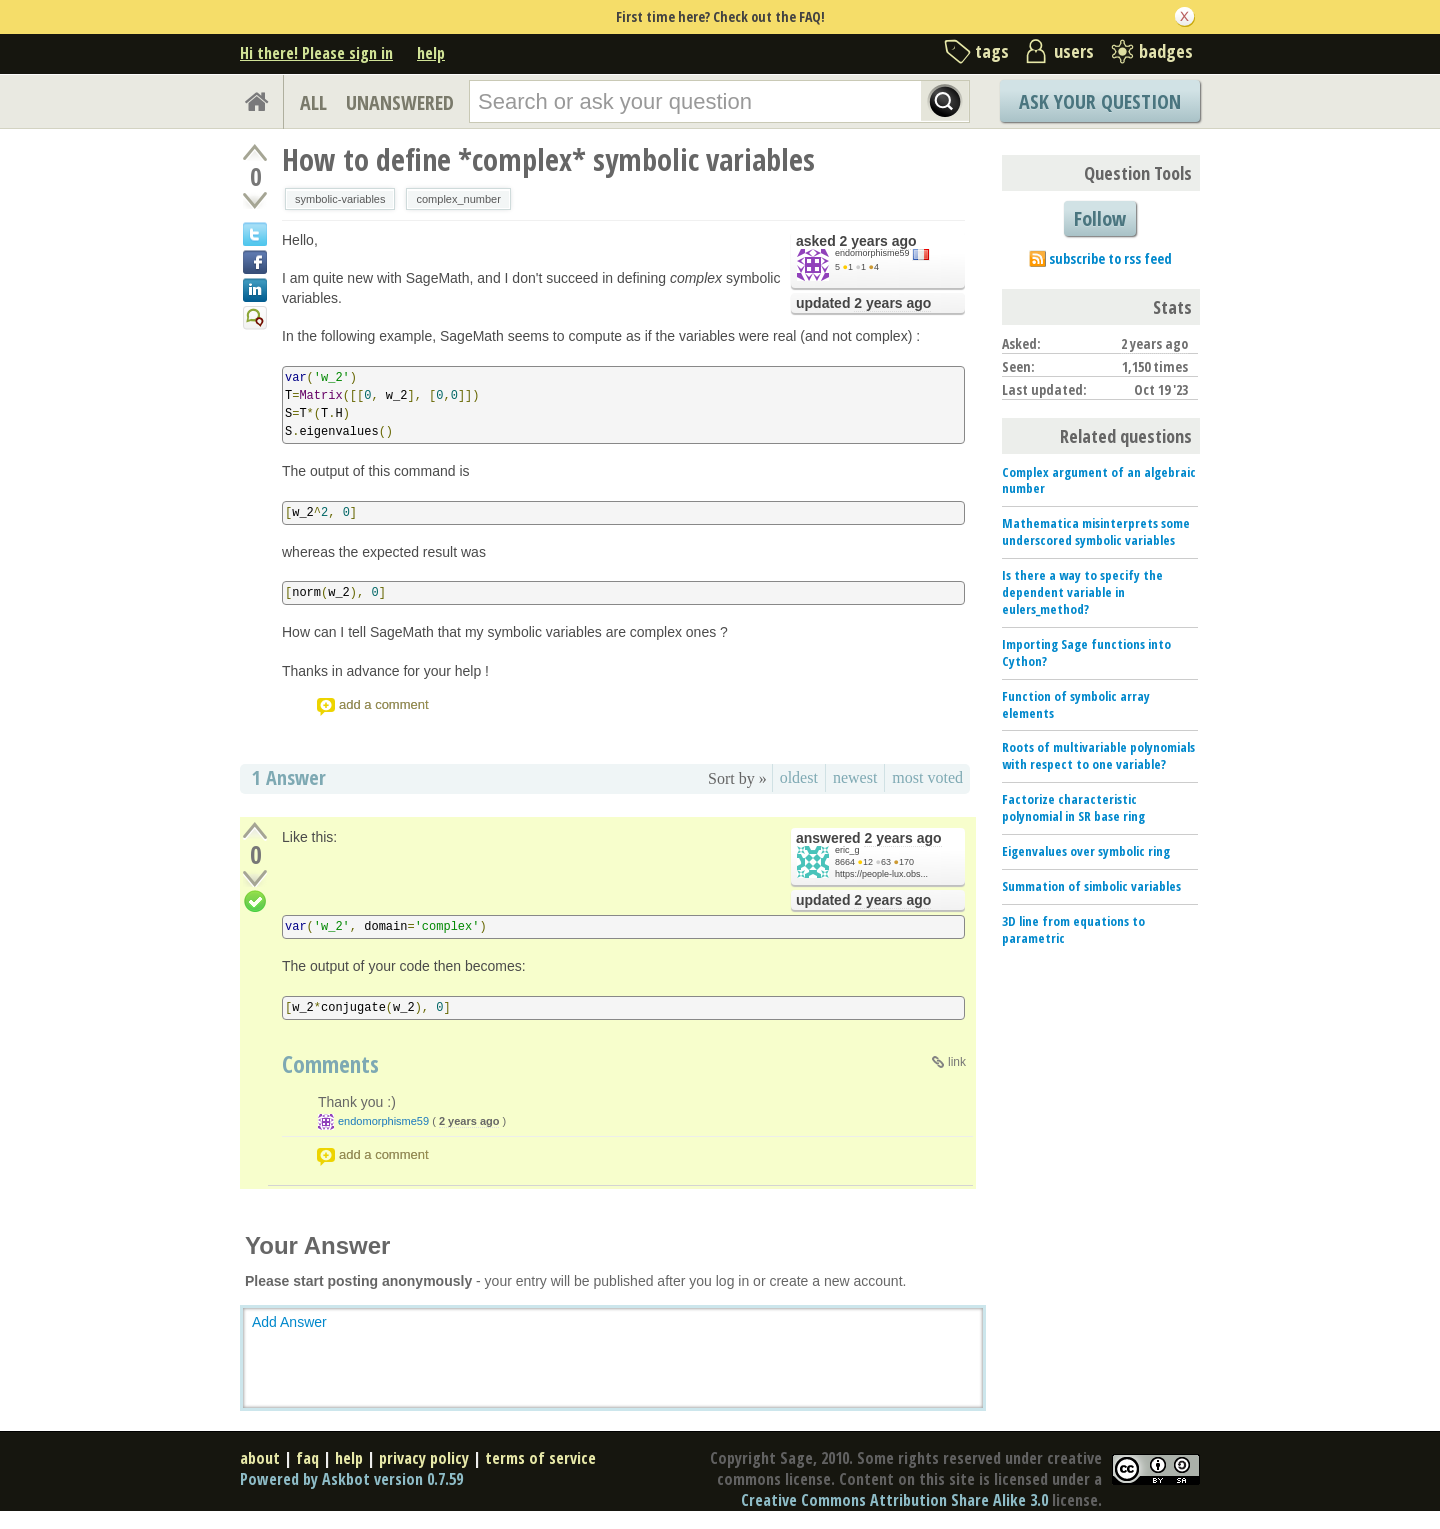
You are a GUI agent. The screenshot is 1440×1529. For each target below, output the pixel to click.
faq (307, 1458)
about (260, 1458)
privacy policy (424, 1458)
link (957, 1062)
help (431, 53)
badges (1166, 51)
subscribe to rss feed (1110, 258)
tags (992, 51)
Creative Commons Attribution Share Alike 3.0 (894, 1500)
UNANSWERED (400, 102)
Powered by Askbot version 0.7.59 (351, 1479)
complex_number (458, 199)
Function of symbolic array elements (1076, 704)
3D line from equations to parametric (1073, 929)
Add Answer (289, 1322)
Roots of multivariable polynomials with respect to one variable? (1098, 755)
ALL (313, 102)
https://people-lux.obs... (881, 874)
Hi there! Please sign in (316, 53)
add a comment (384, 704)
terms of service (540, 1458)
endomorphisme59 (872, 253)
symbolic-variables (340, 199)
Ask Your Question (1100, 101)
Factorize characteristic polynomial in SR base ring (1073, 807)
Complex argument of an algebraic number (1099, 480)
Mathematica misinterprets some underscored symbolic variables (1096, 531)
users (1074, 51)
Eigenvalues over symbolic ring (1086, 851)
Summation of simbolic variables (1091, 886)
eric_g (847, 850)
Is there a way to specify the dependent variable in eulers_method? (1082, 592)
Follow (1100, 218)
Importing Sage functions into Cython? (1086, 652)
